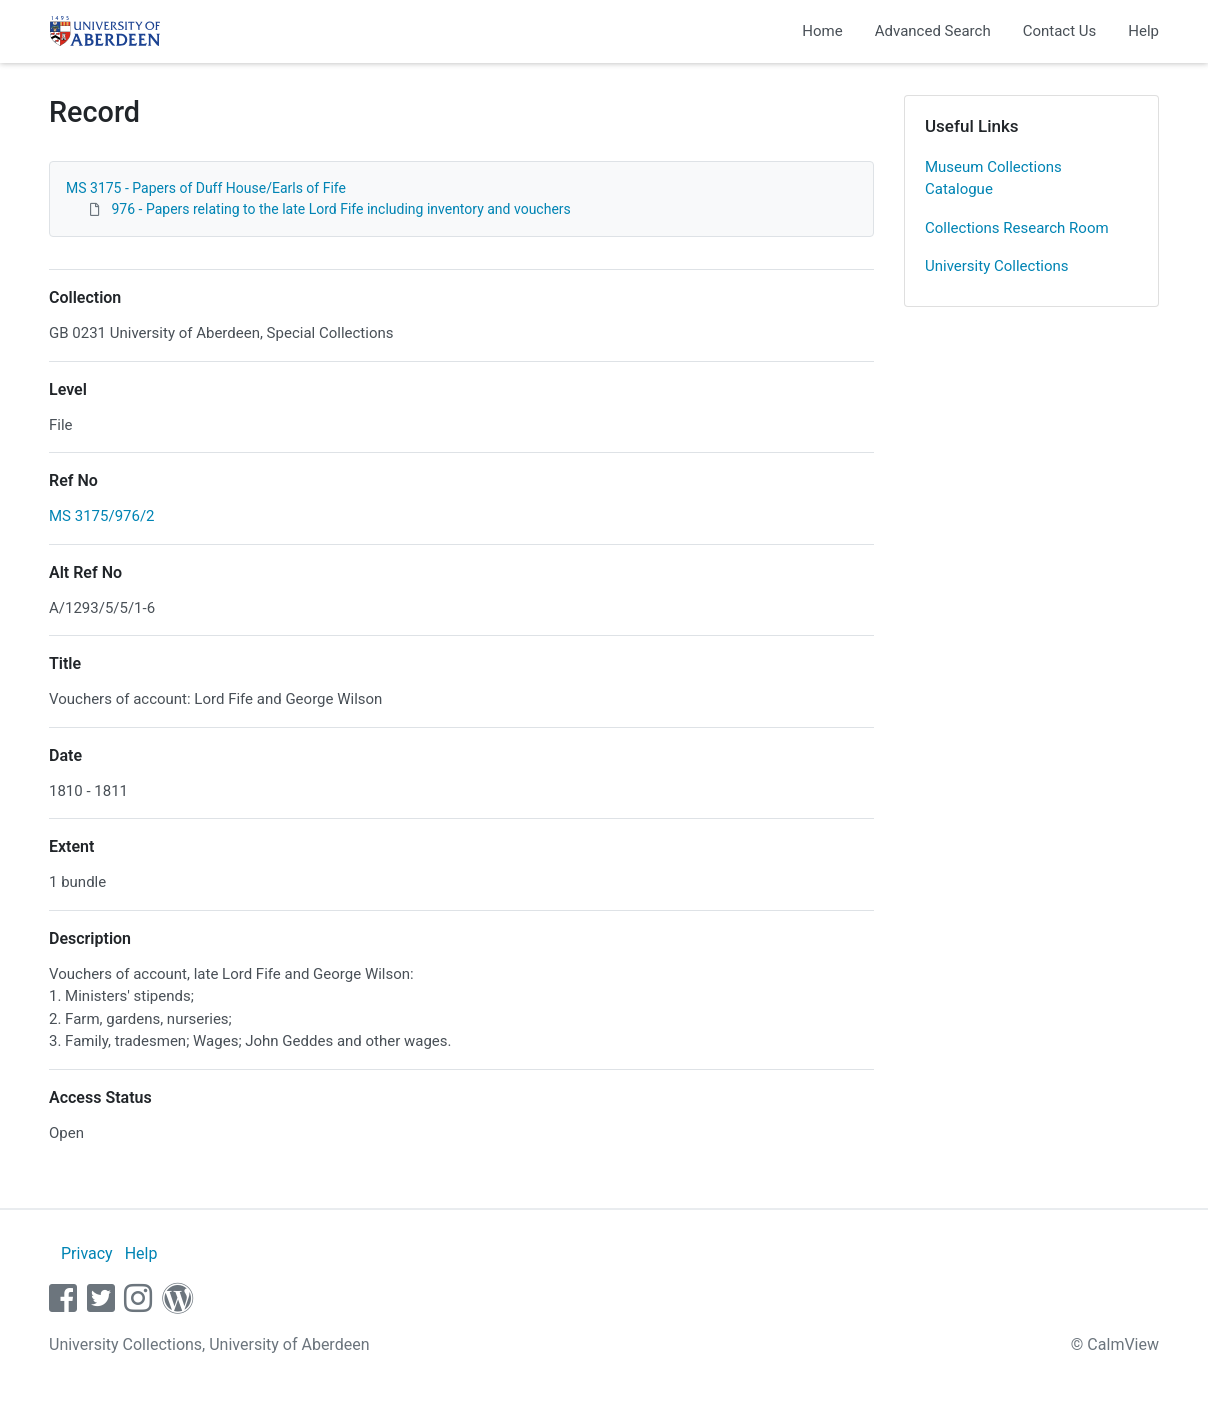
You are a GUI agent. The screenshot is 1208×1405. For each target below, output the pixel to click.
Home (822, 31)
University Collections (997, 266)
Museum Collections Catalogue (993, 178)
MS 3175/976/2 (102, 516)
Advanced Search (933, 31)
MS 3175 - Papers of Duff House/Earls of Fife (206, 188)
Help (1143, 31)
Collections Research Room (1017, 228)
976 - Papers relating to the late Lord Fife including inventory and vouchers (339, 209)
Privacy (87, 1253)
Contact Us (1060, 31)
